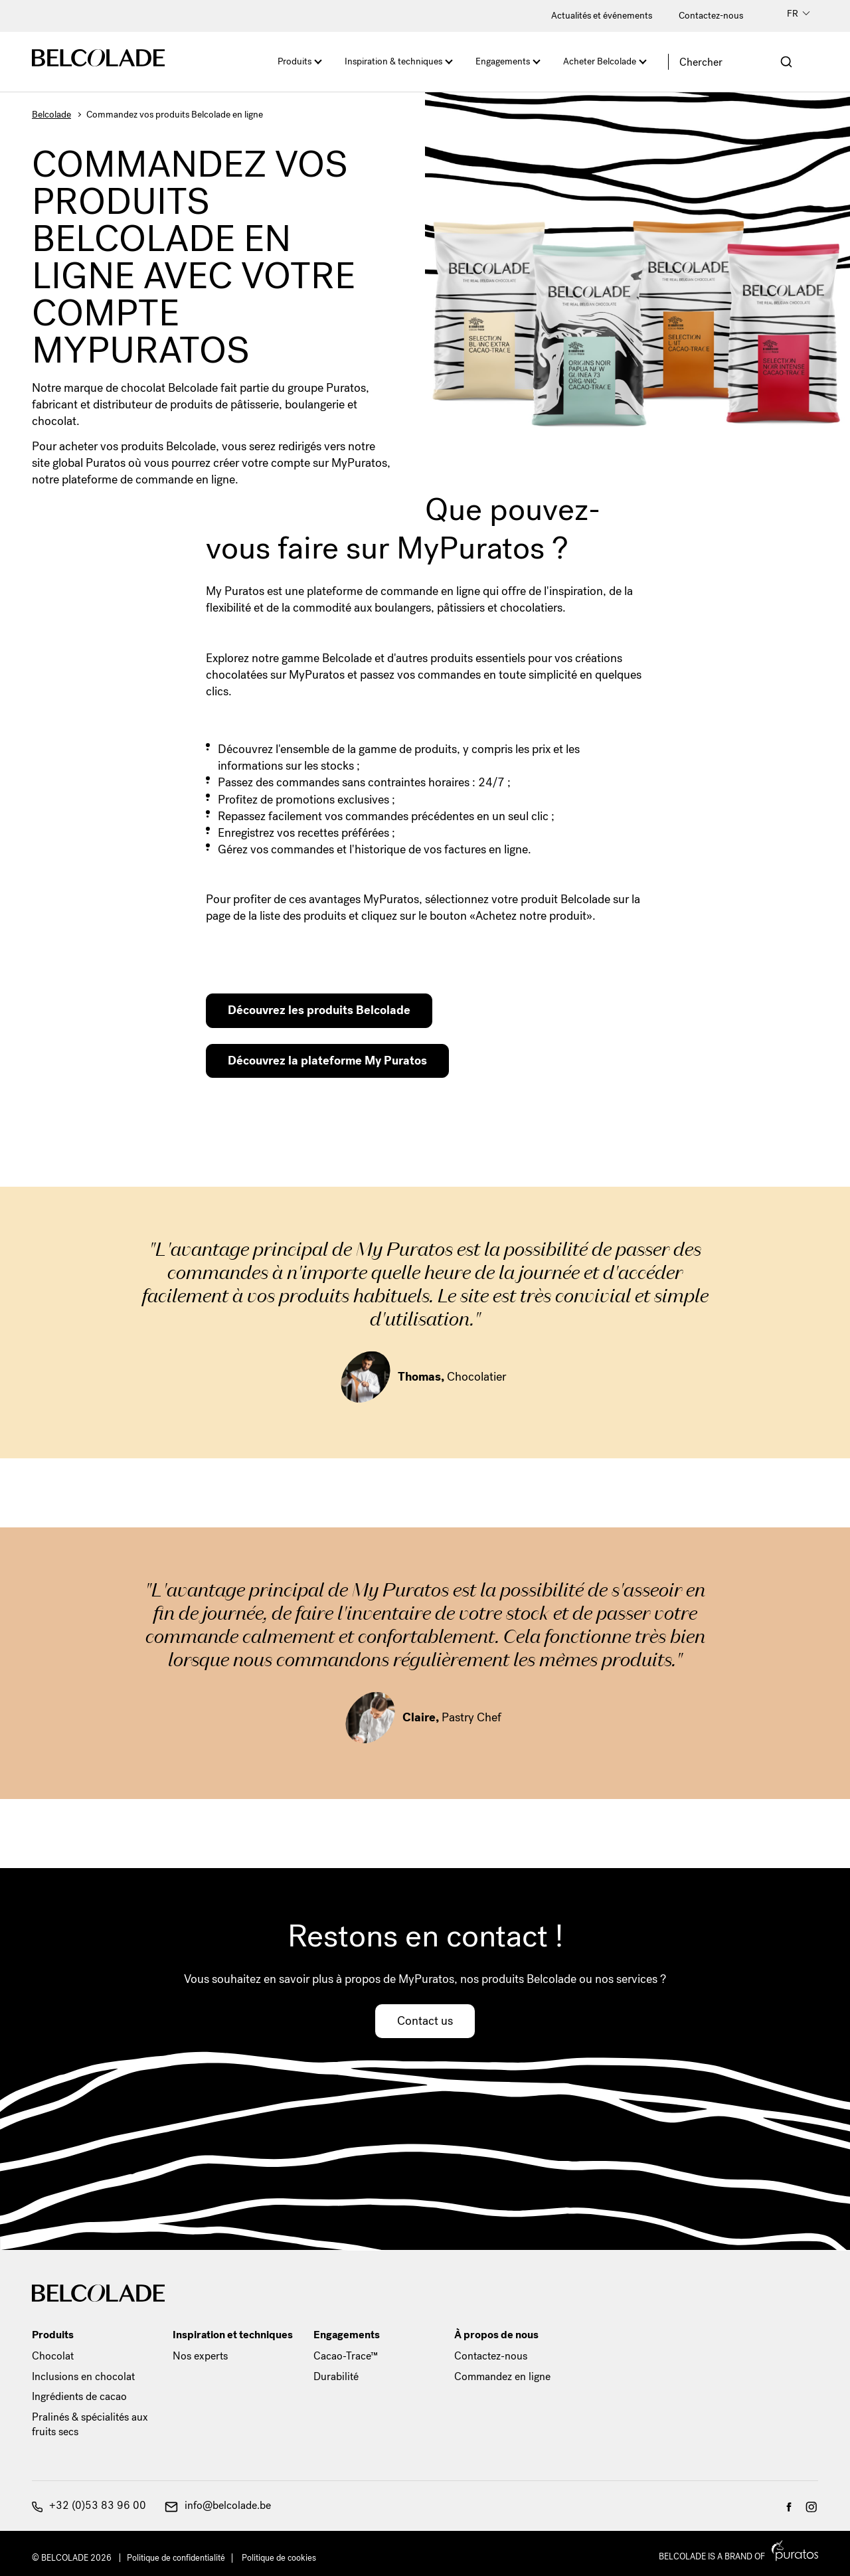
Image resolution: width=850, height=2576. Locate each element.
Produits (294, 61)
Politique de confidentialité (176, 2557)
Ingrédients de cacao (79, 2396)
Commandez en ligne (502, 2376)
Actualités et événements (601, 15)
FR (798, 13)
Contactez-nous (711, 15)
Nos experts (200, 2356)
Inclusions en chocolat (83, 2376)
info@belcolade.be (218, 2505)
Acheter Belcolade (599, 61)
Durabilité (336, 2376)
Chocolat (53, 2356)
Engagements (502, 61)
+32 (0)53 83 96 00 (89, 2505)
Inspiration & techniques (393, 61)
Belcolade (51, 114)
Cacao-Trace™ (345, 2356)
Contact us (425, 2021)
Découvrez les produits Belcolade (319, 1010)
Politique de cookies (279, 2557)
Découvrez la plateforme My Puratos (327, 1061)
